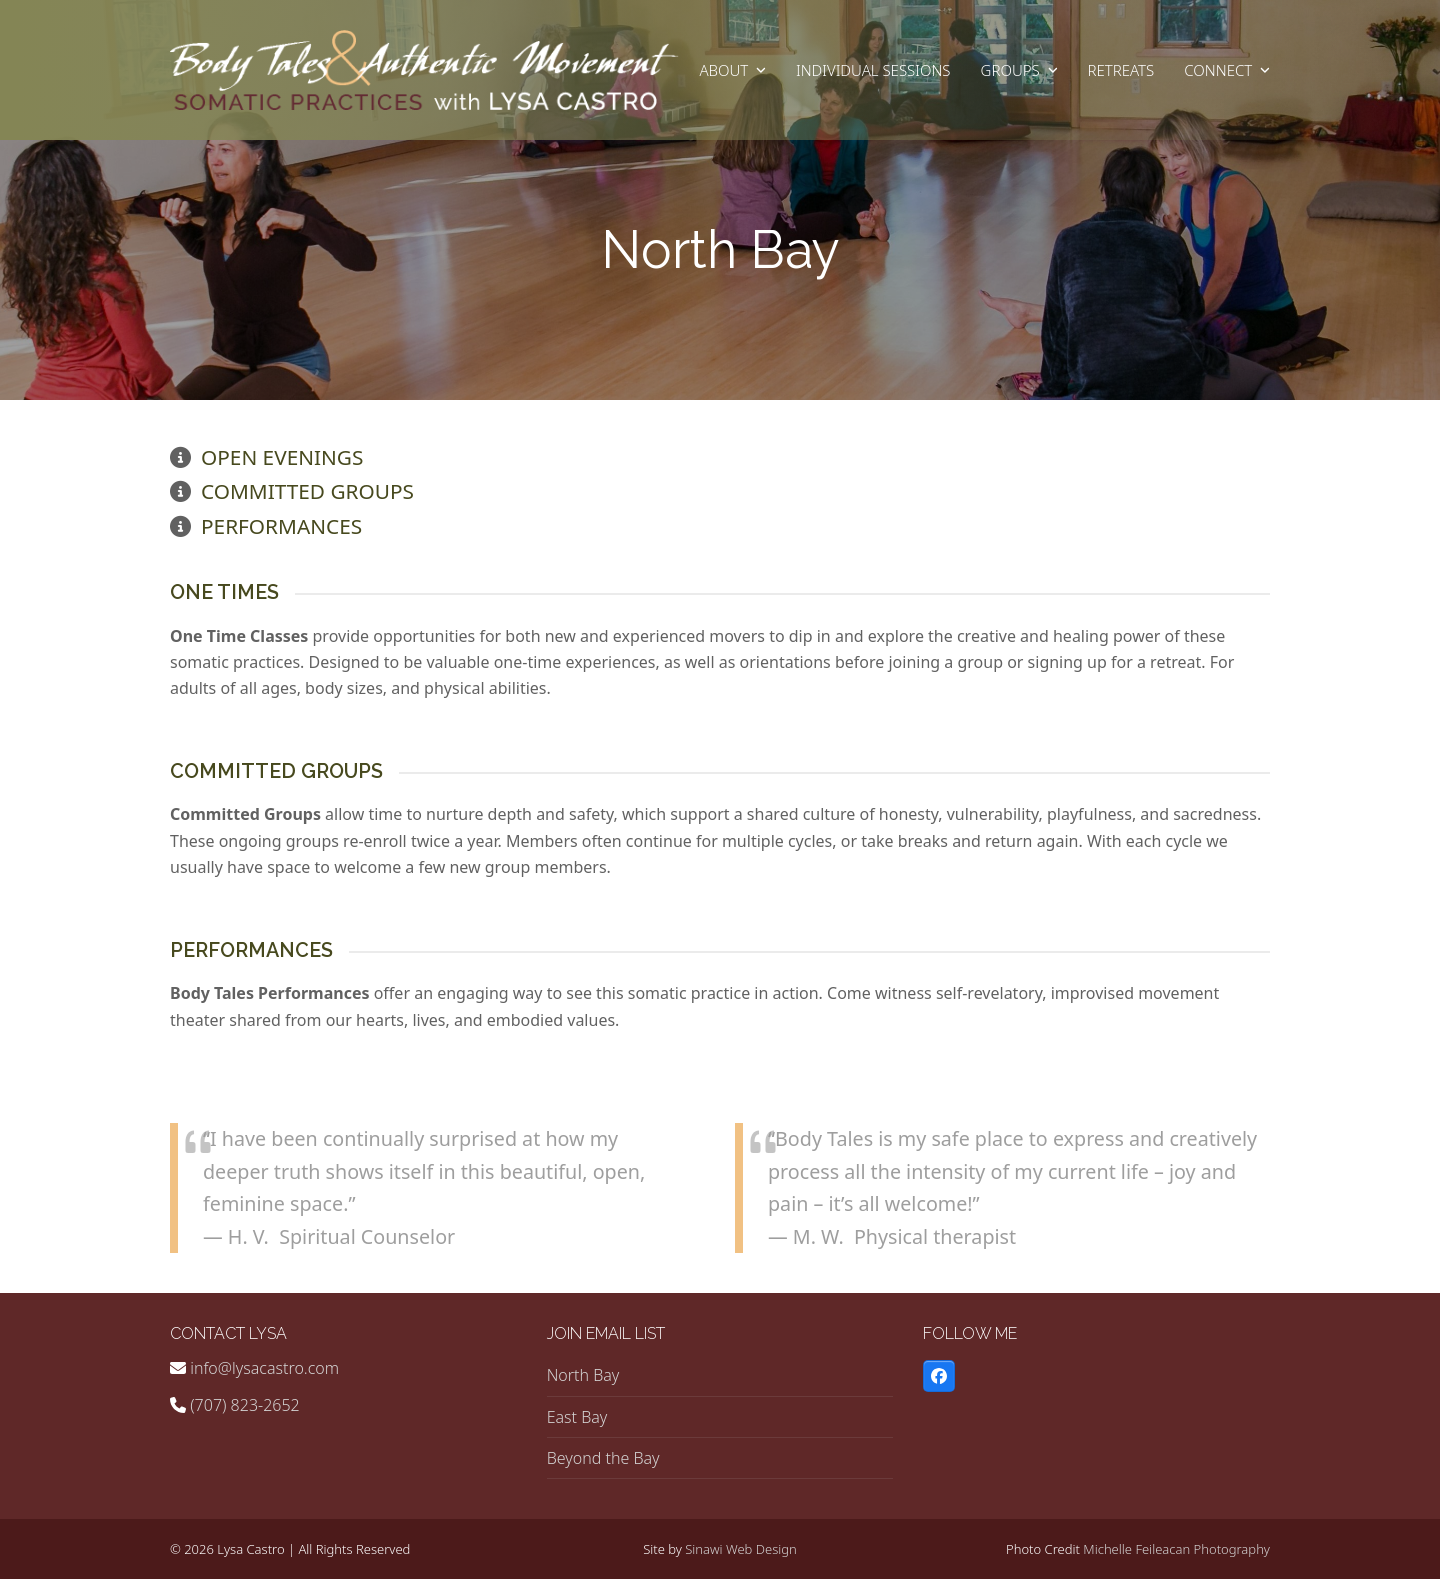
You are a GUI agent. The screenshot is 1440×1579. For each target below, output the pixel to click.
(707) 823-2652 (245, 1405)
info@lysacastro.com (264, 1368)
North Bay (583, 1375)
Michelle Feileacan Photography (1176, 1549)
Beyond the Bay (603, 1458)
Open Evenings (282, 457)
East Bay (577, 1417)
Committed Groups (307, 491)
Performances (281, 526)
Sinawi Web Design (741, 1549)
